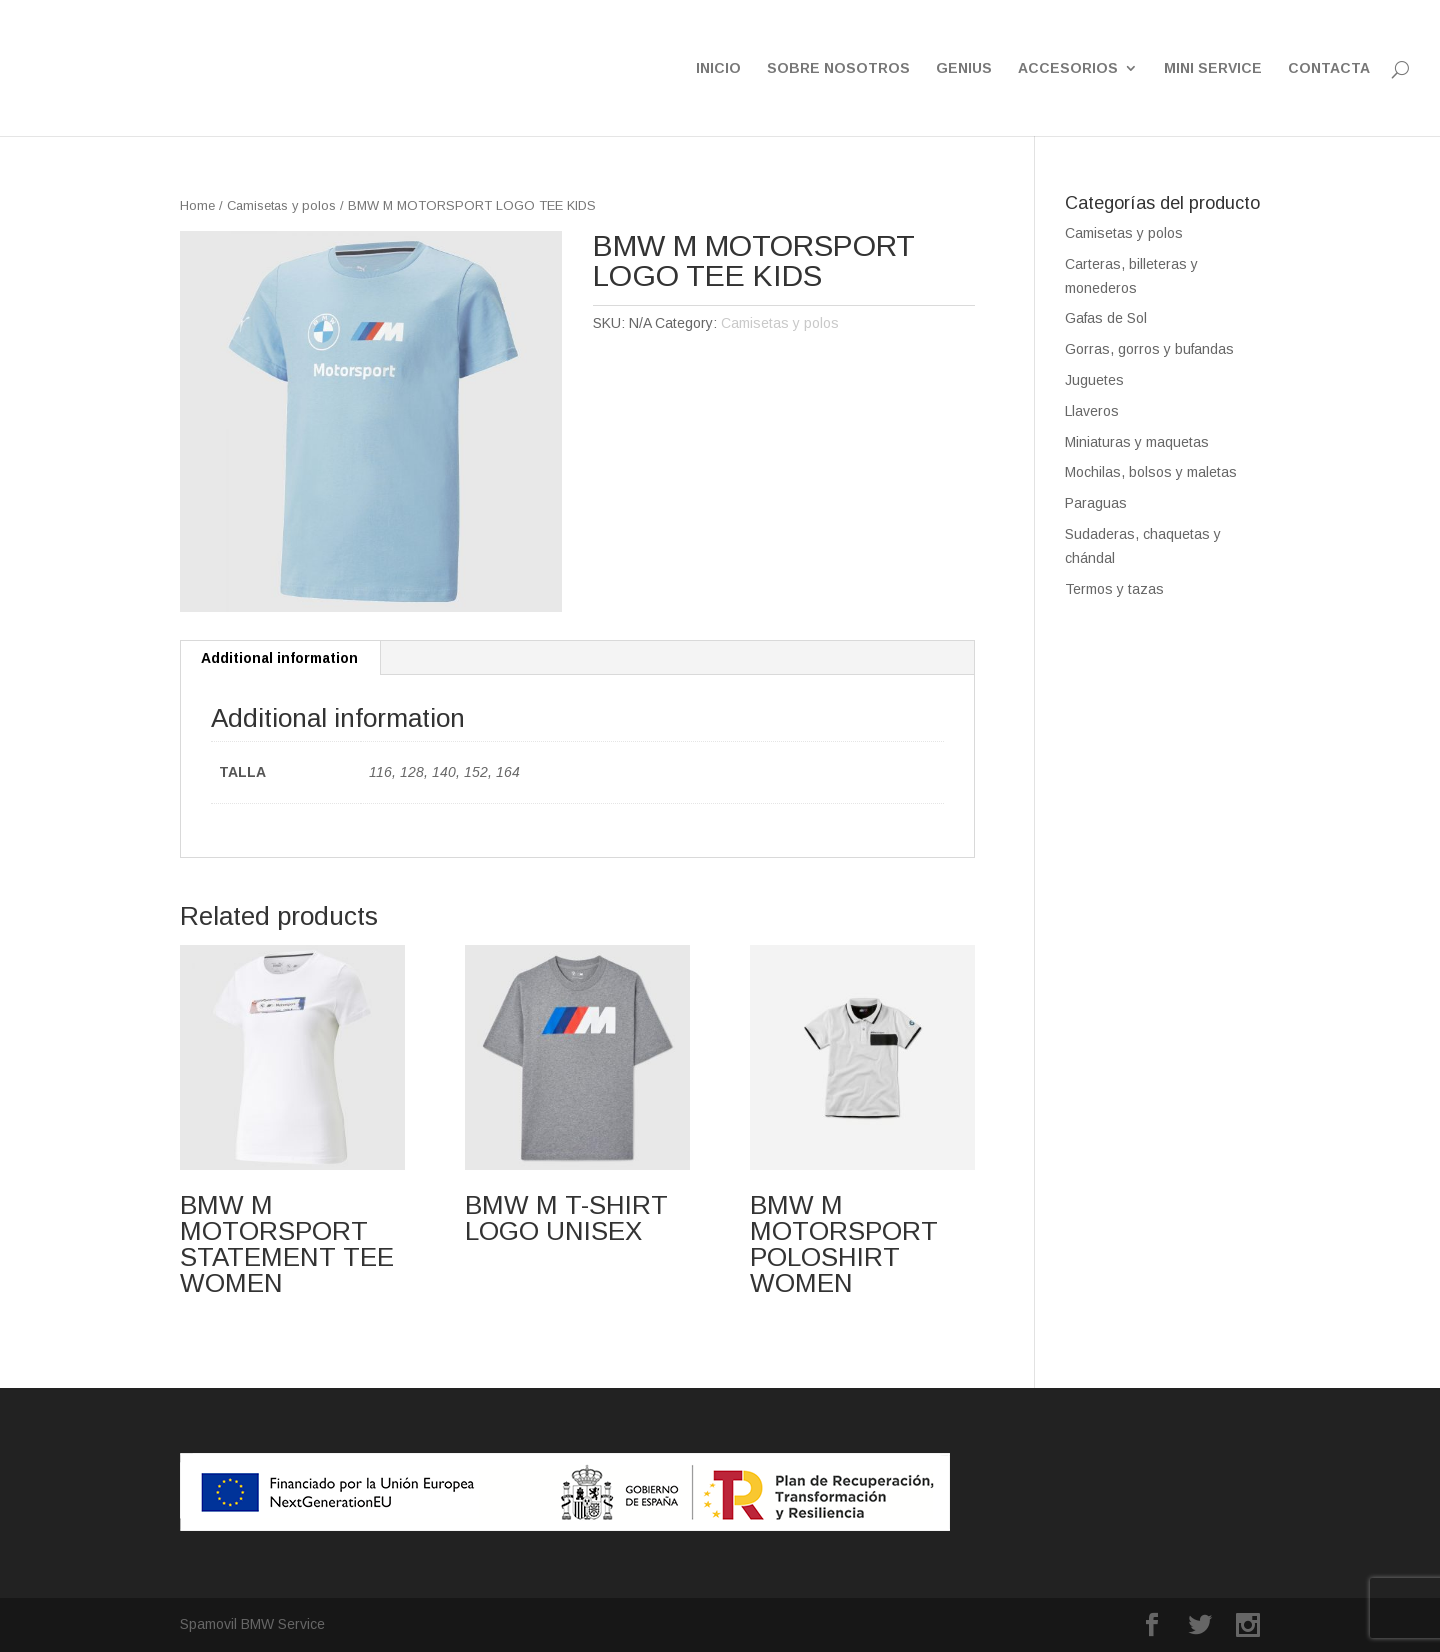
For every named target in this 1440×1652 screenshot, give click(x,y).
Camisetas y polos (281, 205)
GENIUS (964, 68)
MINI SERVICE (1213, 68)
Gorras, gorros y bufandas (1149, 349)
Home (197, 205)
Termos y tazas (1114, 589)
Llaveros (1092, 411)
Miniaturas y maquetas (1137, 442)
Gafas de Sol (1106, 318)
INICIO (718, 68)
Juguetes (1094, 380)
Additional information (279, 658)
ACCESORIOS (1068, 68)
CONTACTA (1329, 68)
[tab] (280, 658)
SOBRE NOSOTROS (838, 68)
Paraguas (1096, 503)
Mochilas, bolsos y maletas (1151, 472)
